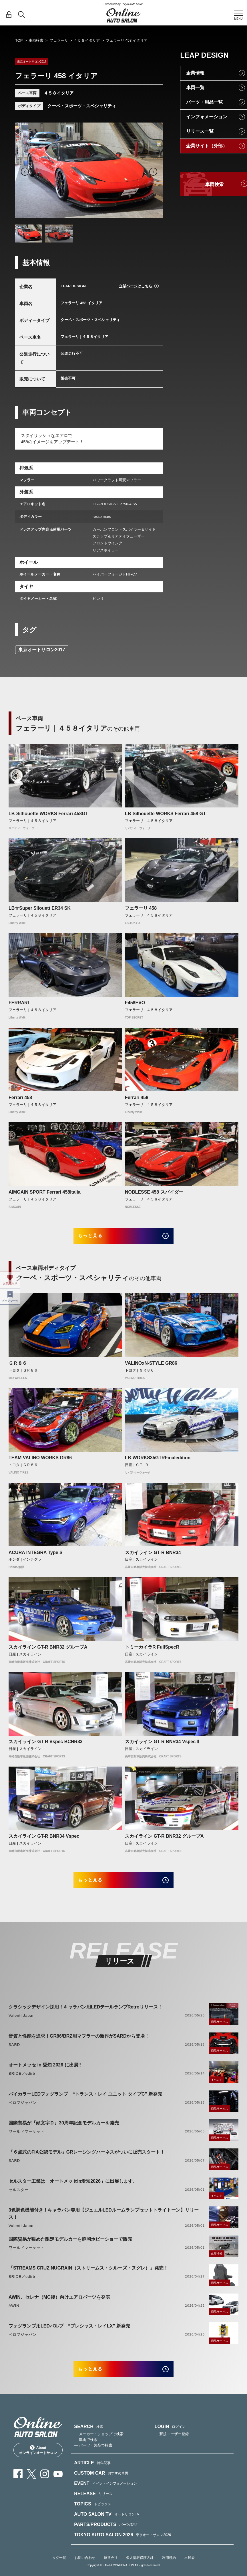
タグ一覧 (59, 2571)
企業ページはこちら (135, 286)
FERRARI (19, 1002)
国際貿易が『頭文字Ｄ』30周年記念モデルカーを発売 (64, 2132)
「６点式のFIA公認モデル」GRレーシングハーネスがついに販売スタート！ (87, 2161)
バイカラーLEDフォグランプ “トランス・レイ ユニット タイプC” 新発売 (85, 2102)
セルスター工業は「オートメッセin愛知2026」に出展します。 (73, 2190)
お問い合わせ (85, 2571)
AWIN (14, 2314)
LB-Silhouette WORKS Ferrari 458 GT (165, 813)
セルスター (19, 2198)
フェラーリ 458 (141, 908)
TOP (19, 40)
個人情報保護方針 (140, 2571)
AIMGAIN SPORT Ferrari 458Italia (45, 1192)
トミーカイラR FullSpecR (152, 1651)
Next (153, 172)
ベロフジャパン (23, 2111)
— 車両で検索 (85, 2453)
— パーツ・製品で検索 (93, 2459)
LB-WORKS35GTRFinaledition (157, 1462)
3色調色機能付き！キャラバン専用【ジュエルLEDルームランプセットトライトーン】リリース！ (104, 2223)
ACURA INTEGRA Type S (36, 1556)
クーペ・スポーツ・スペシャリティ (81, 105)
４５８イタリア (87, 40)
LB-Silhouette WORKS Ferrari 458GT (48, 813)
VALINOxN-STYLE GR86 (151, 1367)
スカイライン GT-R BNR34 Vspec (44, 1840)
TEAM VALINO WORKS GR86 (40, 1462)
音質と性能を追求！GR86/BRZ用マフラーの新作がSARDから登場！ (79, 2044)
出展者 (189, 2571)
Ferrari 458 (20, 1097)
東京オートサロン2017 (41, 649)
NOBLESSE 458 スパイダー (154, 1192)
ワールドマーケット (27, 2140)
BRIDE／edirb (22, 2082)
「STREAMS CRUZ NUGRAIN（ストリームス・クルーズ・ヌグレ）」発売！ (88, 2277)
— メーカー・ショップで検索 (99, 2447)
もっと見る (98, 1238)
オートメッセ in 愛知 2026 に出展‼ (45, 2074)
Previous (25, 172)
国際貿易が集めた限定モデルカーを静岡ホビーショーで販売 (70, 2248)
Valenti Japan (22, 2024)
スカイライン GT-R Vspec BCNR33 (46, 1746)
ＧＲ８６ (18, 1367)
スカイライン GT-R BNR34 (153, 1556)
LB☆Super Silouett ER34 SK (40, 908)
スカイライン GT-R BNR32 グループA (48, 1651)
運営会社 (110, 2571)
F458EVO (135, 1002)
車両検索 (36, 40)
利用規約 (169, 2571)
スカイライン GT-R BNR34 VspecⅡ (162, 1746)
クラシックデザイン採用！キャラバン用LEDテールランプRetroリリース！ (85, 2016)
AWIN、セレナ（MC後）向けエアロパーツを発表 (59, 2306)
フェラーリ (58, 40)
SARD (14, 2053)
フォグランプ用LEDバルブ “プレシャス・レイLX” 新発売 (69, 2335)
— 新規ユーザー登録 (172, 2447)
